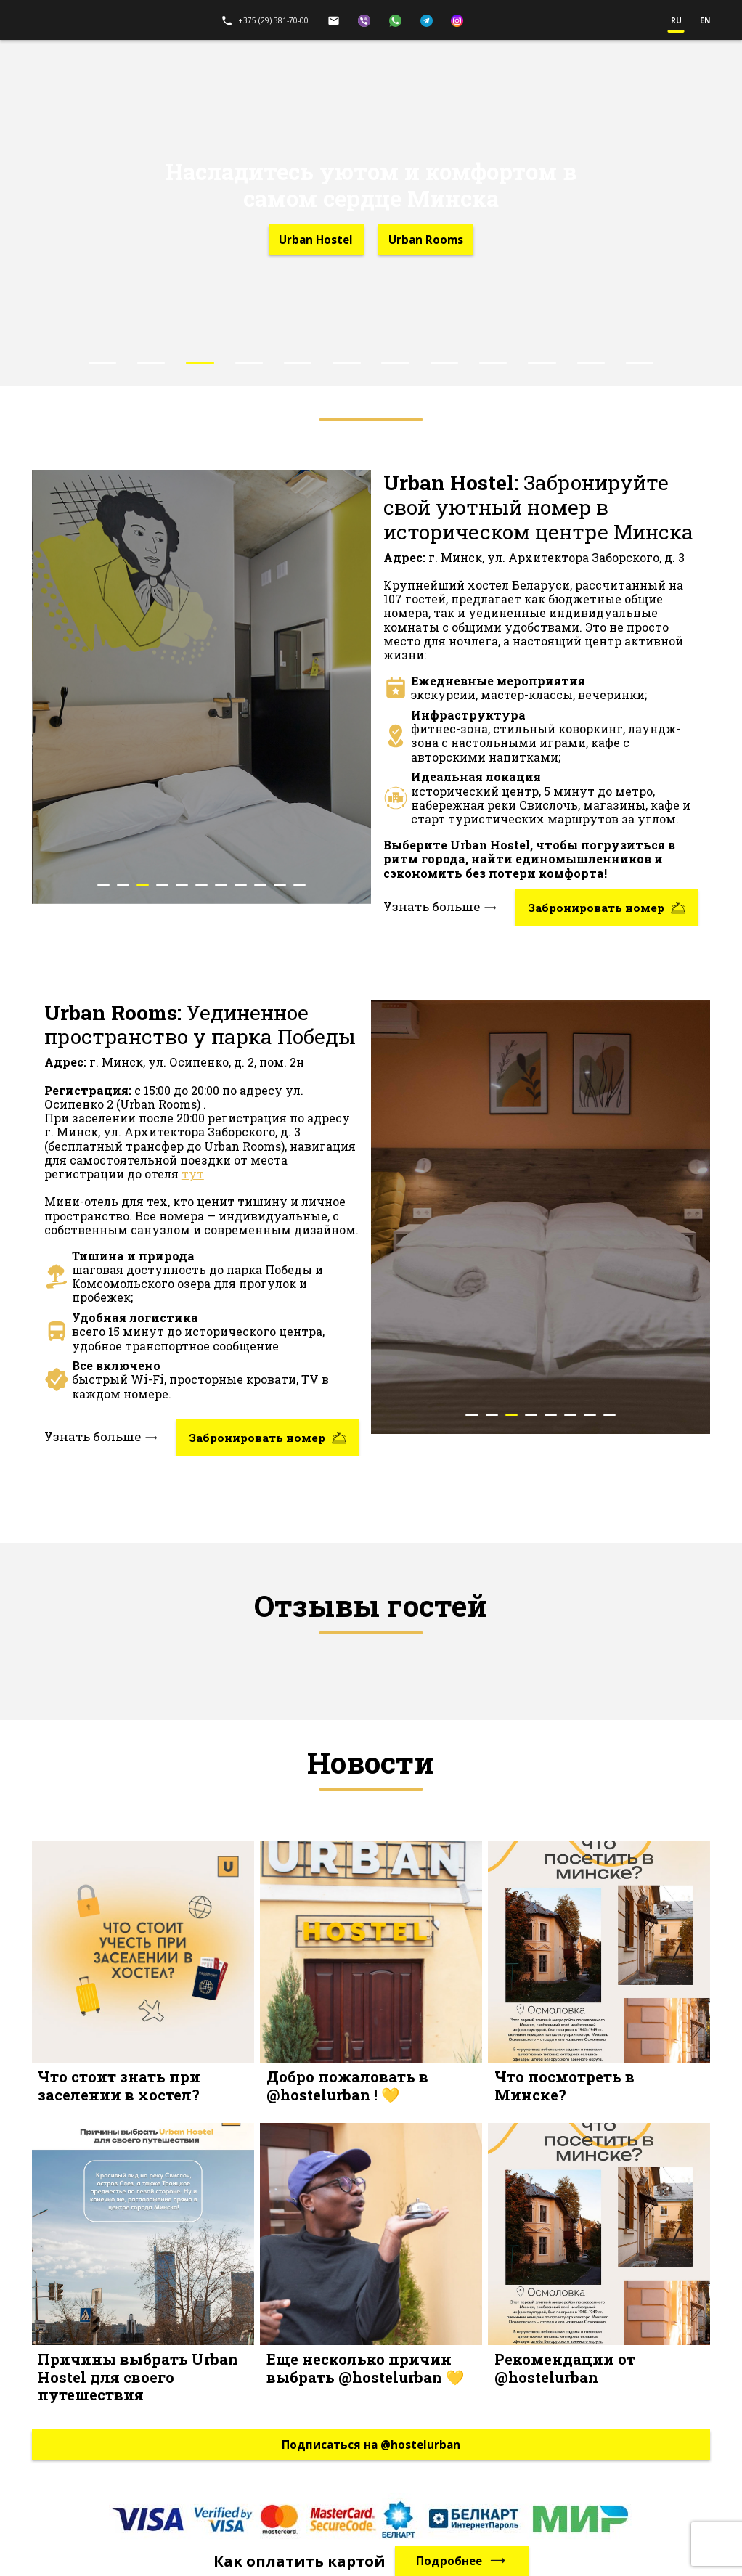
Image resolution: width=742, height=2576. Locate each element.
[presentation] (61, 712)
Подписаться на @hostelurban (371, 2444)
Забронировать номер (606, 907)
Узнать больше (440, 908)
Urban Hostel (316, 239)
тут (193, 1173)
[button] (102, 363)
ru (676, 20)
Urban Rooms (425, 239)
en (705, 20)
